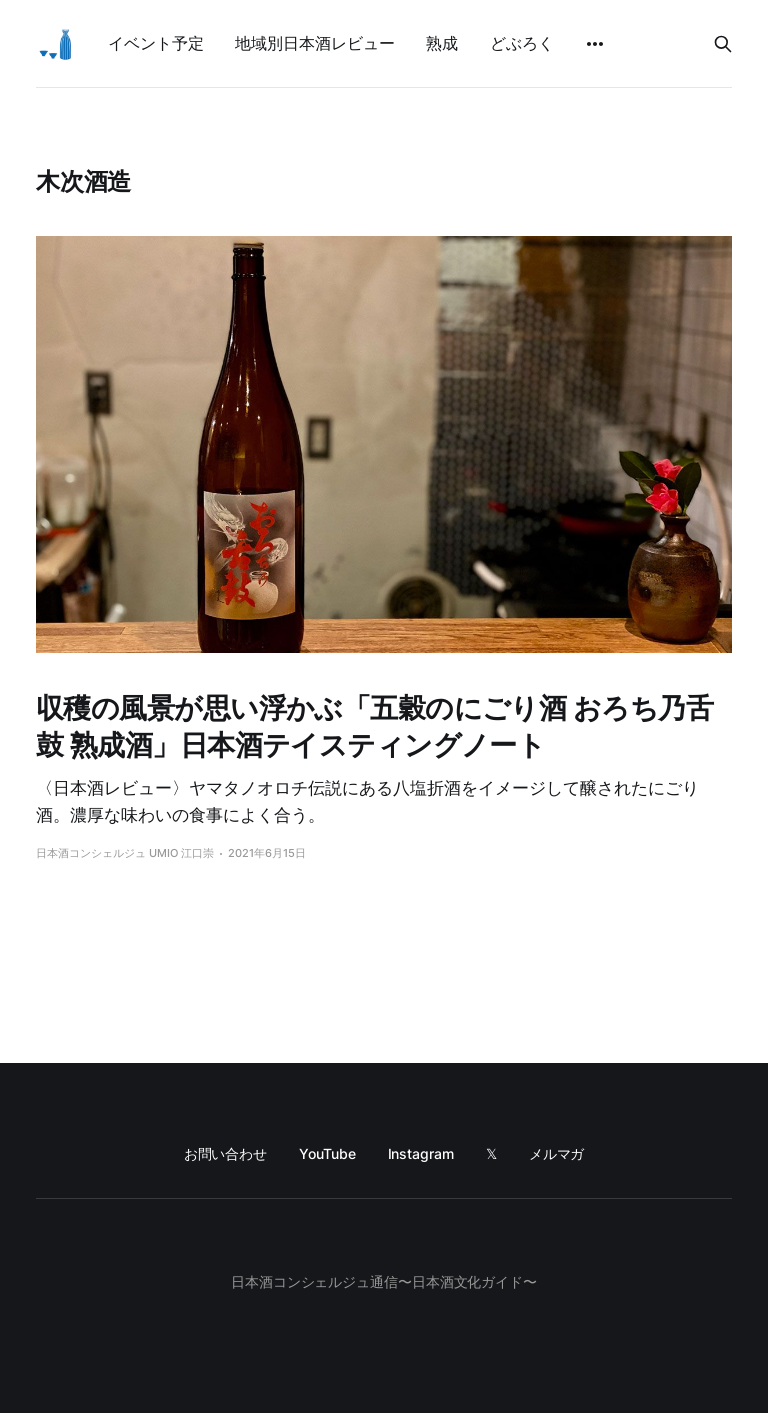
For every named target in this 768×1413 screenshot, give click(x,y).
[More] (595, 44)
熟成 (442, 43)
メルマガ (557, 1153)
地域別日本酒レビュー (314, 43)
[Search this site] (723, 44)
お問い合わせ (226, 1153)
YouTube (327, 1153)
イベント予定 (155, 43)
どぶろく (522, 43)
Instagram (421, 1153)
